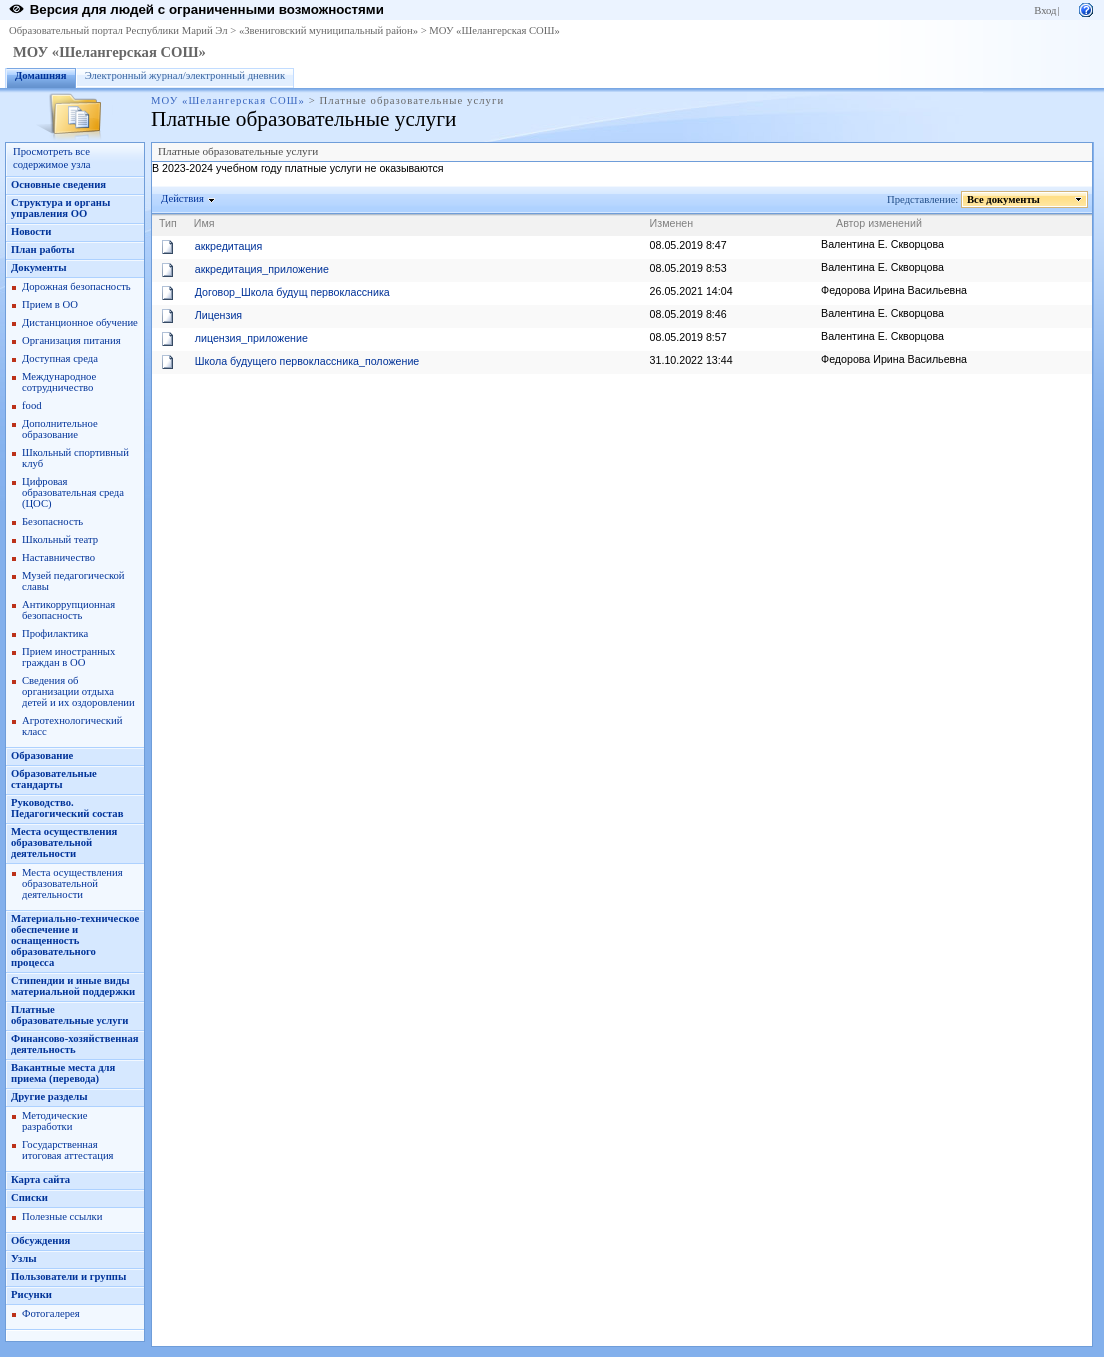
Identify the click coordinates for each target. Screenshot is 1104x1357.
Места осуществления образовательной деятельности (64, 842)
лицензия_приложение (251, 338)
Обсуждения (40, 1240)
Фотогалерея (51, 1313)
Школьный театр (60, 539)
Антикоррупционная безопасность (68, 610)
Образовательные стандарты (54, 779)
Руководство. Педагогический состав (67, 808)
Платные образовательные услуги (69, 1015)
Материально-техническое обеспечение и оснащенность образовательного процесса (75, 940)
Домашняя (41, 75)
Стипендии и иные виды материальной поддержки (73, 986)
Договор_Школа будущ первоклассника (292, 292)
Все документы (1004, 199)
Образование (42, 755)
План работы (43, 249)
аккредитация (229, 246)
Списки (29, 1197)
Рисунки (31, 1294)
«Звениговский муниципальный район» (328, 30)
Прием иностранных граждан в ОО (68, 657)
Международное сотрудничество (59, 382)
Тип (168, 223)
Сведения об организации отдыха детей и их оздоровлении (78, 691)
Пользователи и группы (68, 1276)
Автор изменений (879, 223)
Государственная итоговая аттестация (67, 1150)
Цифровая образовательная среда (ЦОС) (73, 492)
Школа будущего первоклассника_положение (307, 361)
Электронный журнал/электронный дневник (185, 75)
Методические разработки (54, 1121)
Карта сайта (40, 1179)
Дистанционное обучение (80, 322)
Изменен (672, 223)
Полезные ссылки (62, 1216)
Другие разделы (49, 1096)
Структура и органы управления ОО (60, 208)
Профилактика (55, 633)
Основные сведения (58, 184)
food (32, 405)
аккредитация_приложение (262, 269)
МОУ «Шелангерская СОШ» (494, 30)
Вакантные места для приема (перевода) (63, 1073)
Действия (183, 198)
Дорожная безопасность (76, 286)
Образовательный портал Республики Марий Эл (118, 30)
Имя (204, 223)
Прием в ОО (50, 304)
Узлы (24, 1258)
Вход (1045, 10)
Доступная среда (60, 358)
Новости (31, 231)
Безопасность (52, 521)
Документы (39, 267)
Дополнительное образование (60, 429)
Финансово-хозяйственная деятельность (75, 1044)
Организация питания (71, 340)
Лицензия (218, 315)
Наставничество (58, 557)
